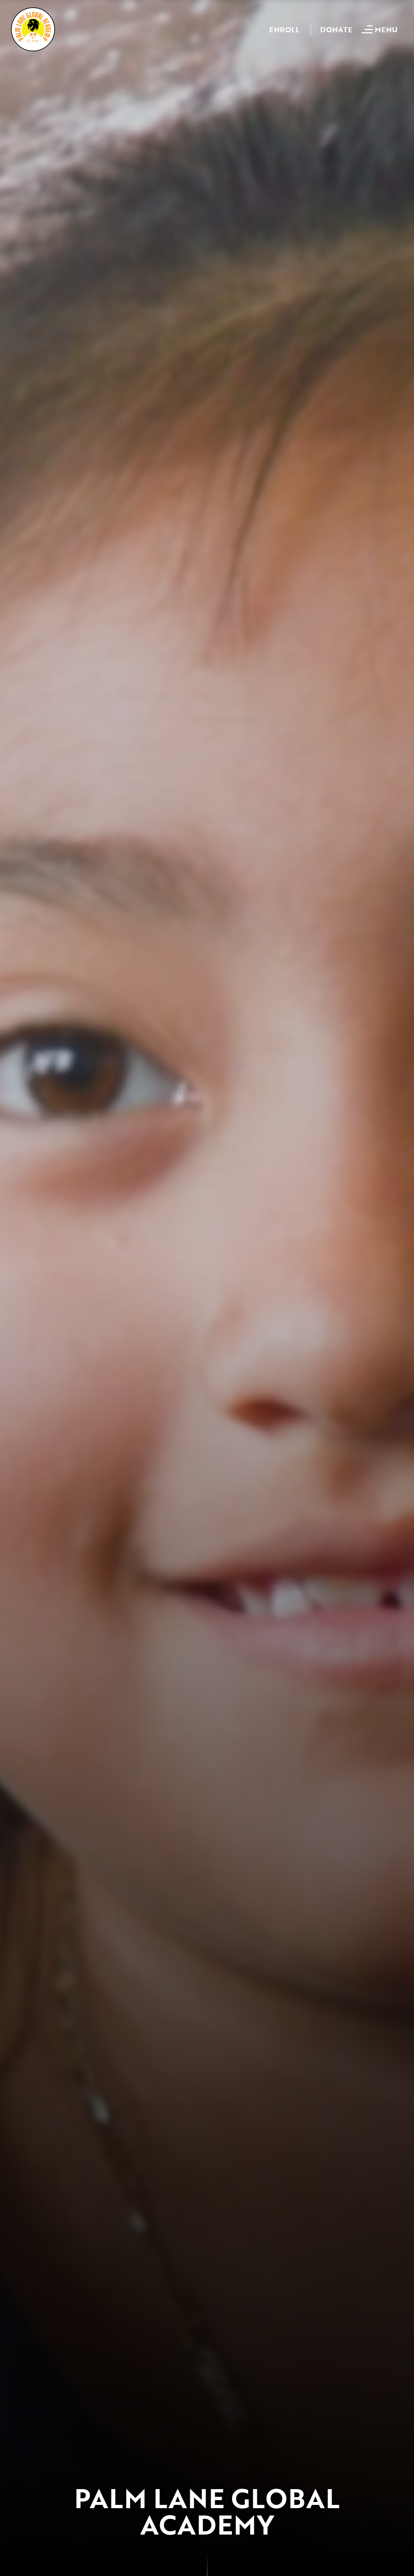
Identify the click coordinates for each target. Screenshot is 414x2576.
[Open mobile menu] (380, 29)
